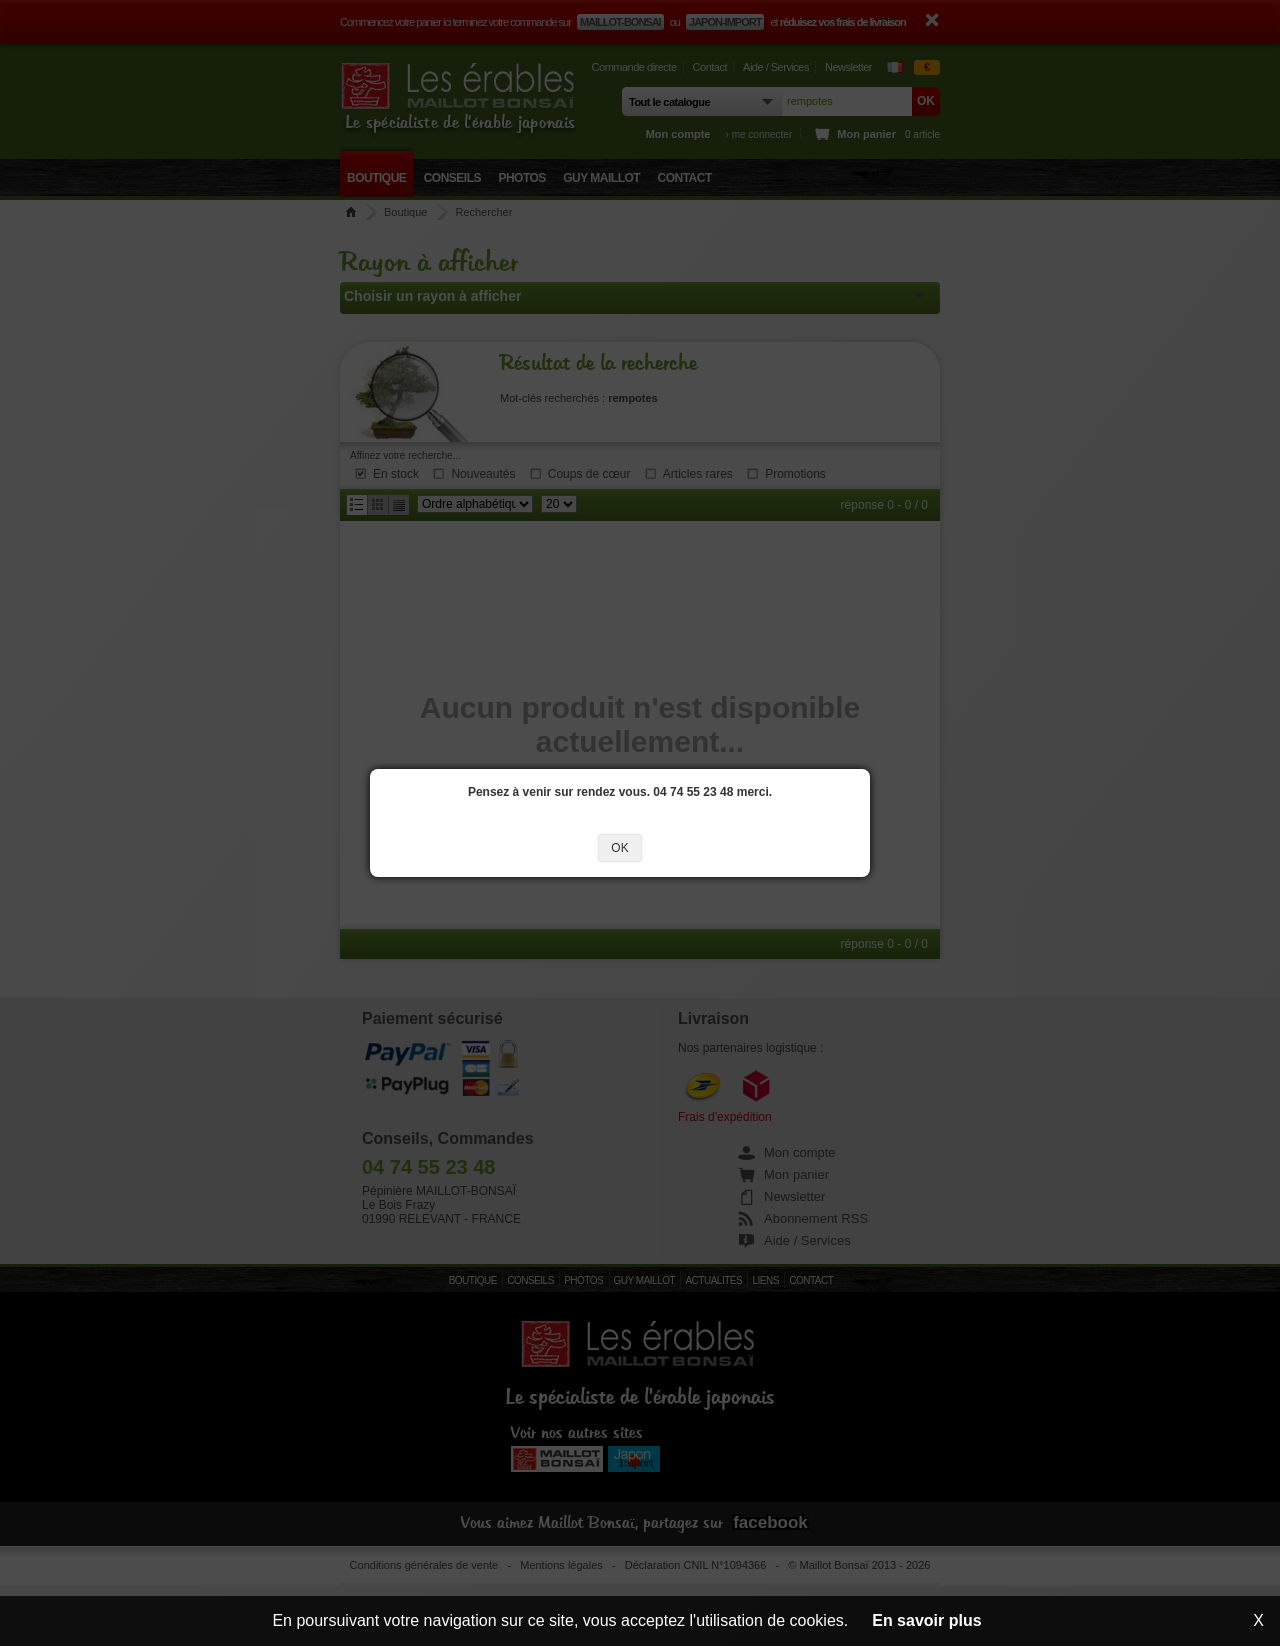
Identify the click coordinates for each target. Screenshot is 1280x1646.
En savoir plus (926, 1620)
